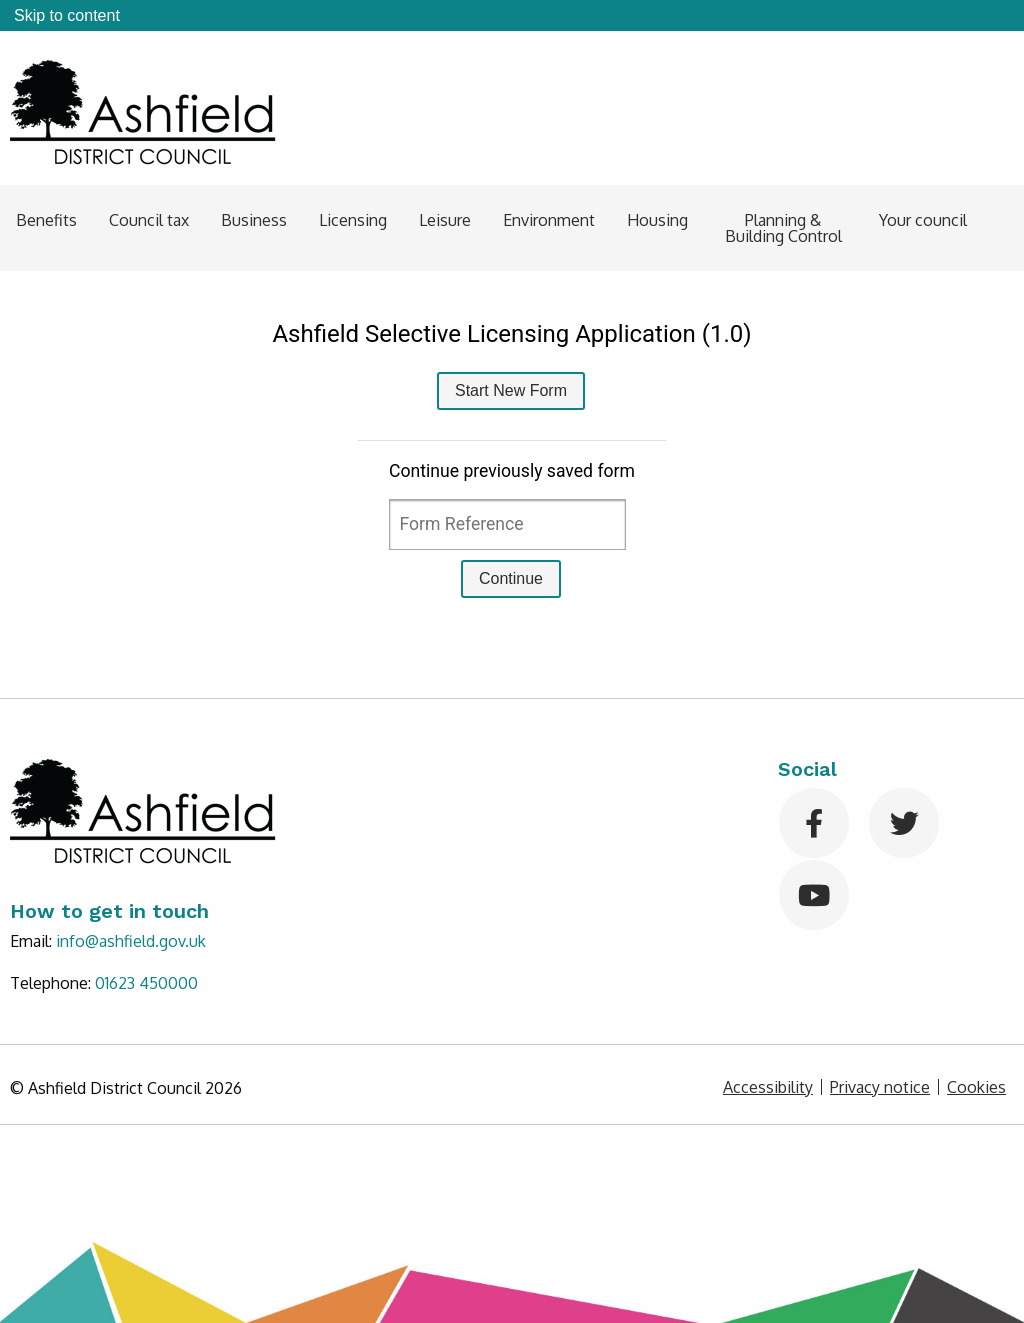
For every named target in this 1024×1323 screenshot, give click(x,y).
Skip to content (67, 15)
